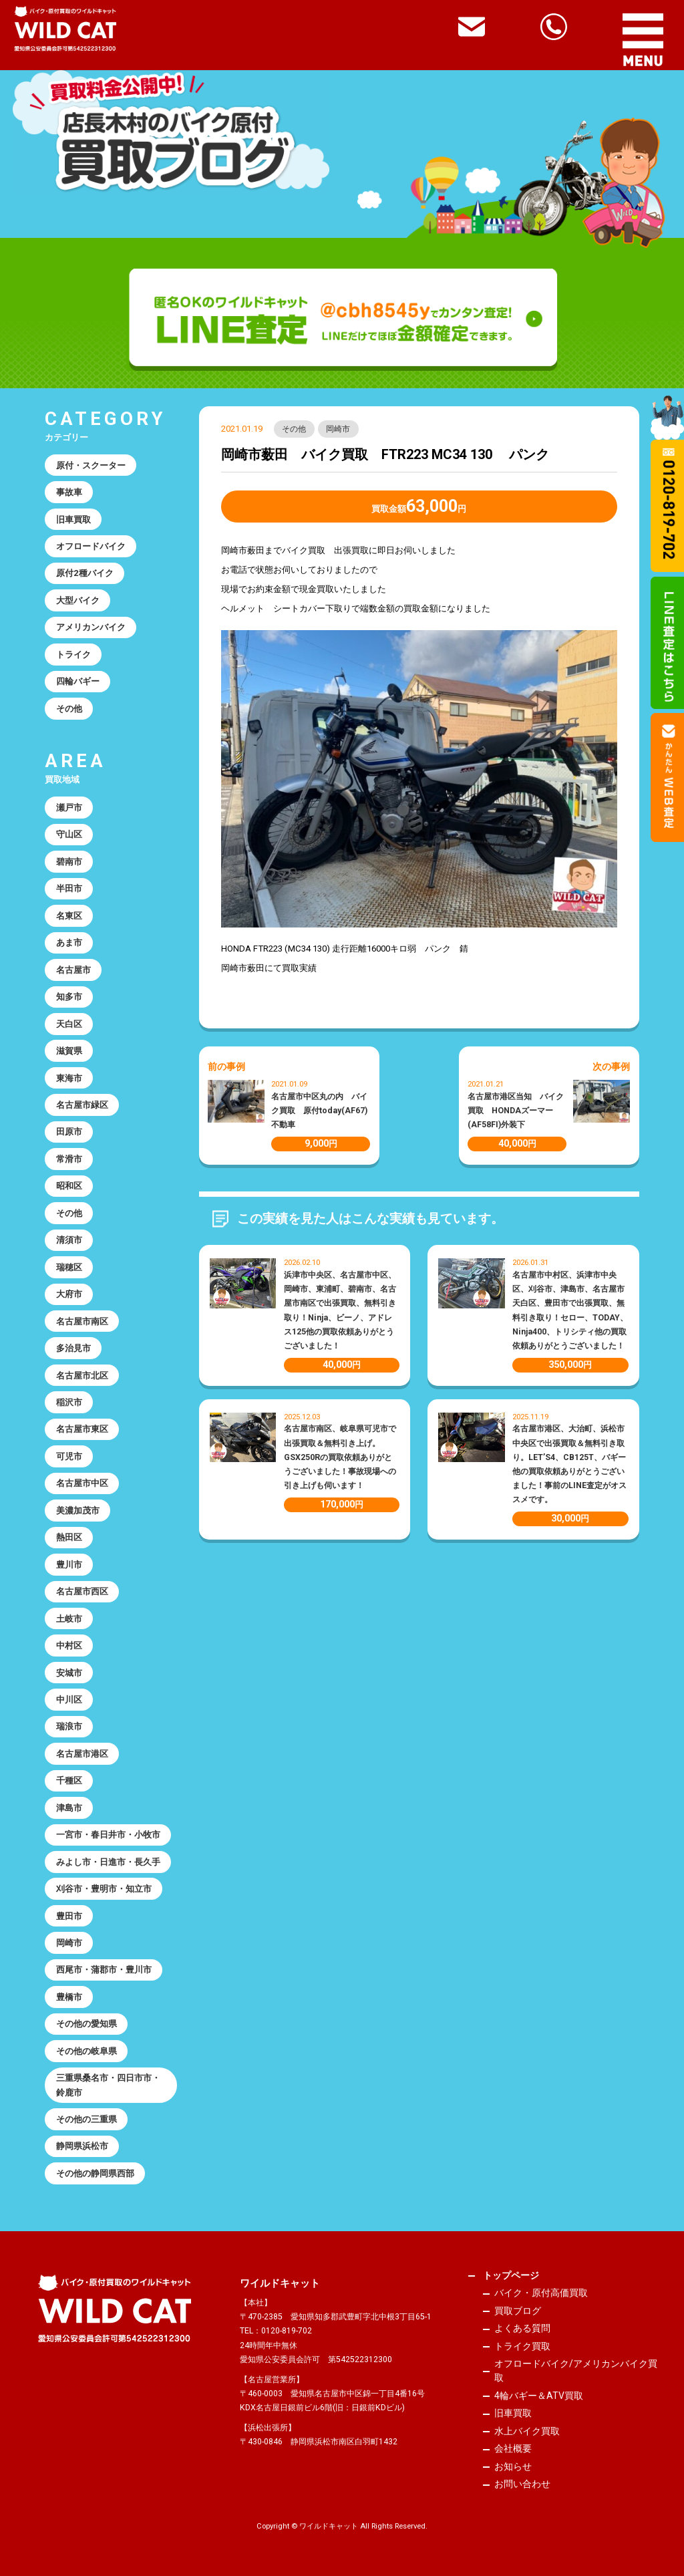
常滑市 (69, 1159)
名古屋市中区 (82, 1483)
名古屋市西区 (82, 1591)
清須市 (69, 1240)
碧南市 (69, 862)
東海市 (69, 1078)
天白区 (69, 1024)
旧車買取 (73, 520)
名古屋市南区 (82, 1321)
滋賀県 (69, 1051)
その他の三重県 (86, 2119)
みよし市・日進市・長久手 (108, 1862)
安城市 (69, 1673)
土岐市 (69, 1619)
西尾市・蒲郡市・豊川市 (104, 1970)
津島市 (69, 1808)
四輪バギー (78, 681)
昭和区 (69, 1186)
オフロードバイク (91, 546)
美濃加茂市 (78, 1511)
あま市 (69, 943)
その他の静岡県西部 (95, 2173)
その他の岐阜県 (86, 2051)
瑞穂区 (69, 1267)
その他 (294, 429)
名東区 (69, 916)
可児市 (69, 1456)
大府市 (69, 1294)
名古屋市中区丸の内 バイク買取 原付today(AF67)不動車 (319, 1110)
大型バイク (78, 600)
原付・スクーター (91, 465)
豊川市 (69, 1565)
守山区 (69, 834)
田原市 (69, 1132)
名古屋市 (73, 970)
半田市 (69, 888)
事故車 (69, 492)
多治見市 (73, 1348)
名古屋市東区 (82, 1429)
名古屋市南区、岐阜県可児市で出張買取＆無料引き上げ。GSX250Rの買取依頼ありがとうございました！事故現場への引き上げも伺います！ (340, 1457)
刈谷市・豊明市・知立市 (104, 1889)
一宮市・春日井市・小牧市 (108, 1835)
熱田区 (69, 1537)
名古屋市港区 (82, 1754)
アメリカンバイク (91, 627)
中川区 (69, 1700)
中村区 (69, 1645)
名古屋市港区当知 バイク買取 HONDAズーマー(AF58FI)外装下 (516, 1110)
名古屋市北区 (82, 1376)
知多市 (69, 997)
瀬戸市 (69, 808)
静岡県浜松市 (82, 2146)
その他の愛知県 (86, 2024)
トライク (73, 655)
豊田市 (69, 1916)
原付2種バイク (85, 573)
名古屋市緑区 (82, 1105)
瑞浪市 (69, 1726)
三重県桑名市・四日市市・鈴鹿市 (108, 2085)
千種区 (69, 1780)
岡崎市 (338, 429)
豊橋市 (69, 1997)
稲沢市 (69, 1402)
